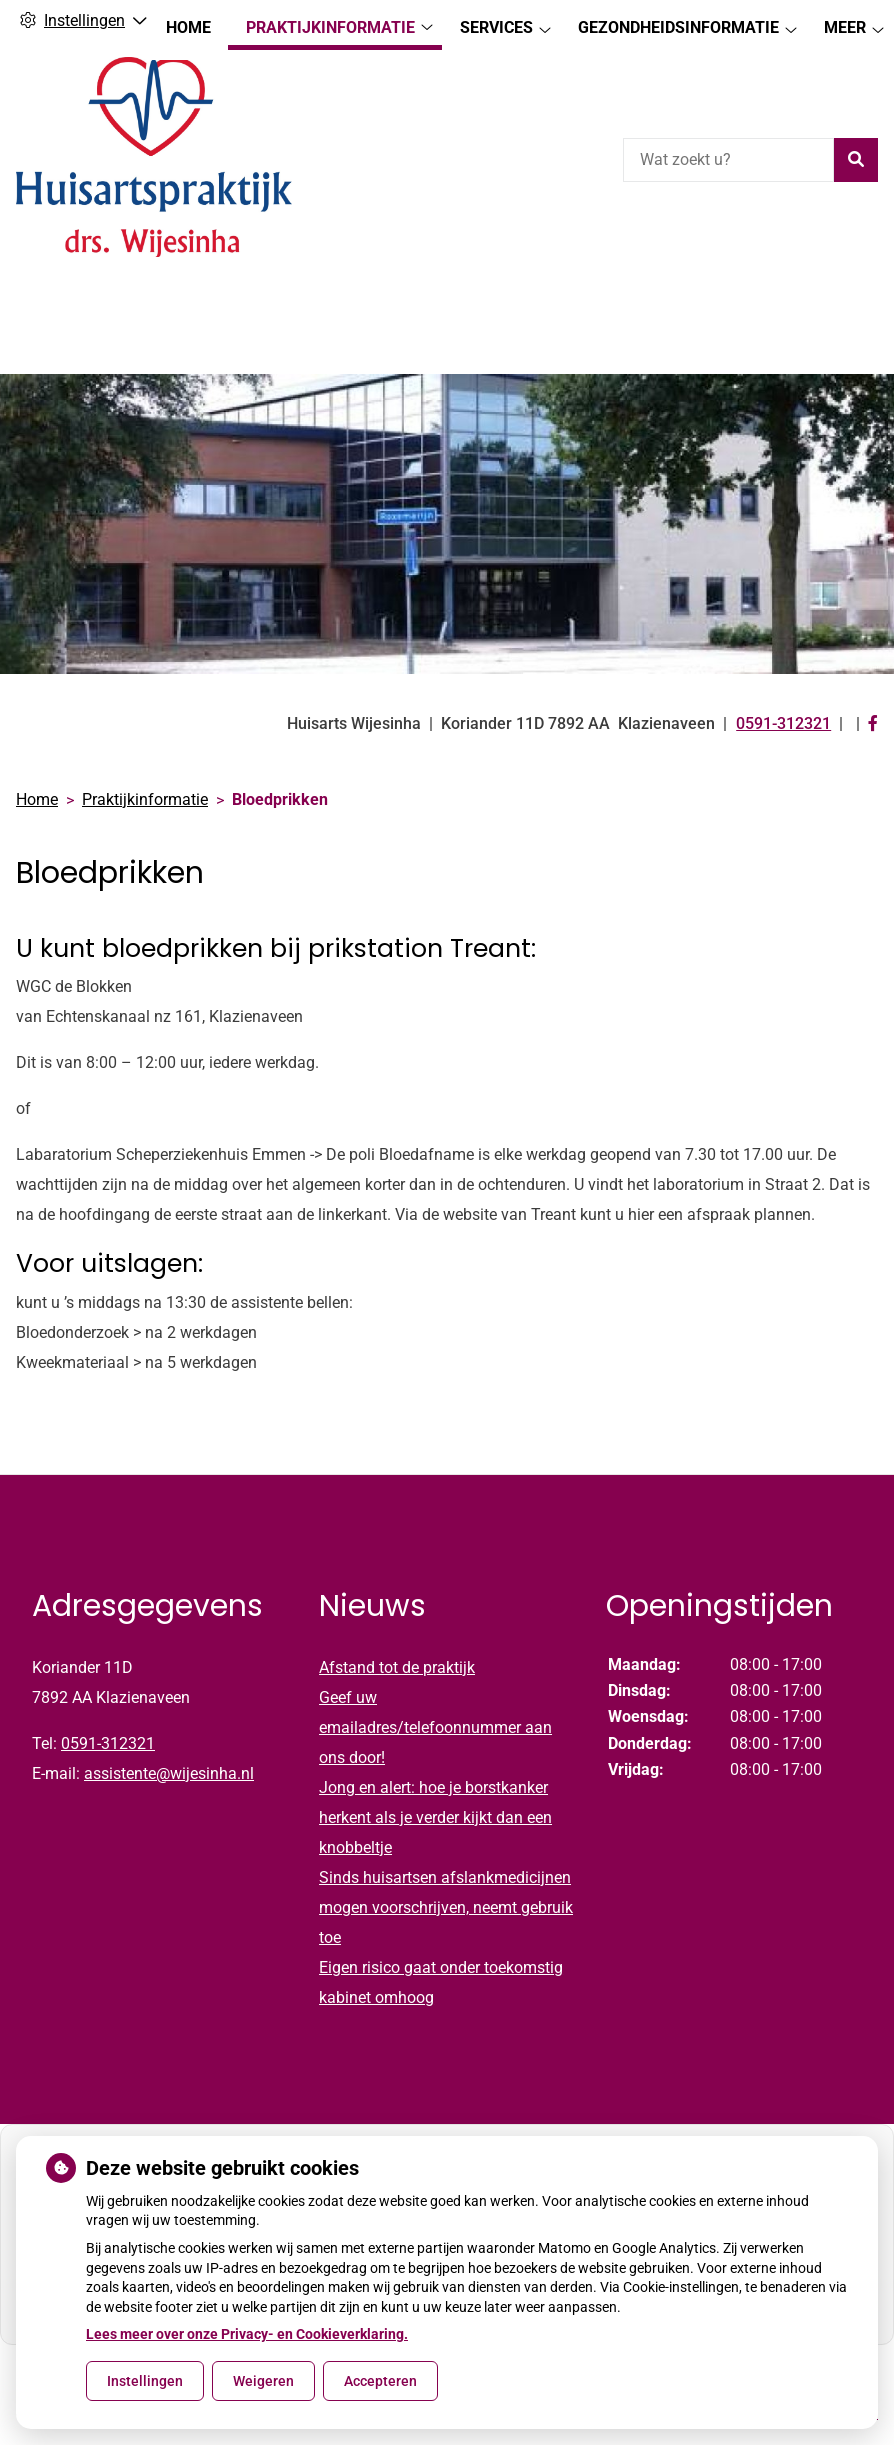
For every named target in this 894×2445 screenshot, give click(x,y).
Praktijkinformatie (330, 306)
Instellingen (145, 2381)
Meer (845, 306)
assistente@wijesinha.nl (169, 1738)
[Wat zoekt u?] (728, 160)
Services (496, 306)
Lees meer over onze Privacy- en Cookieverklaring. (247, 2334)
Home (188, 306)
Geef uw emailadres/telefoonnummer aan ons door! (435, 1692)
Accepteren (380, 2381)
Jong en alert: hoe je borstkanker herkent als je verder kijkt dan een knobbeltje (435, 1782)
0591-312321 (108, 1708)
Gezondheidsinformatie (678, 306)
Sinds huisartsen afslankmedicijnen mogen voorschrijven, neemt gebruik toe (446, 1872)
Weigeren (263, 2381)
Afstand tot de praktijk (397, 1632)
